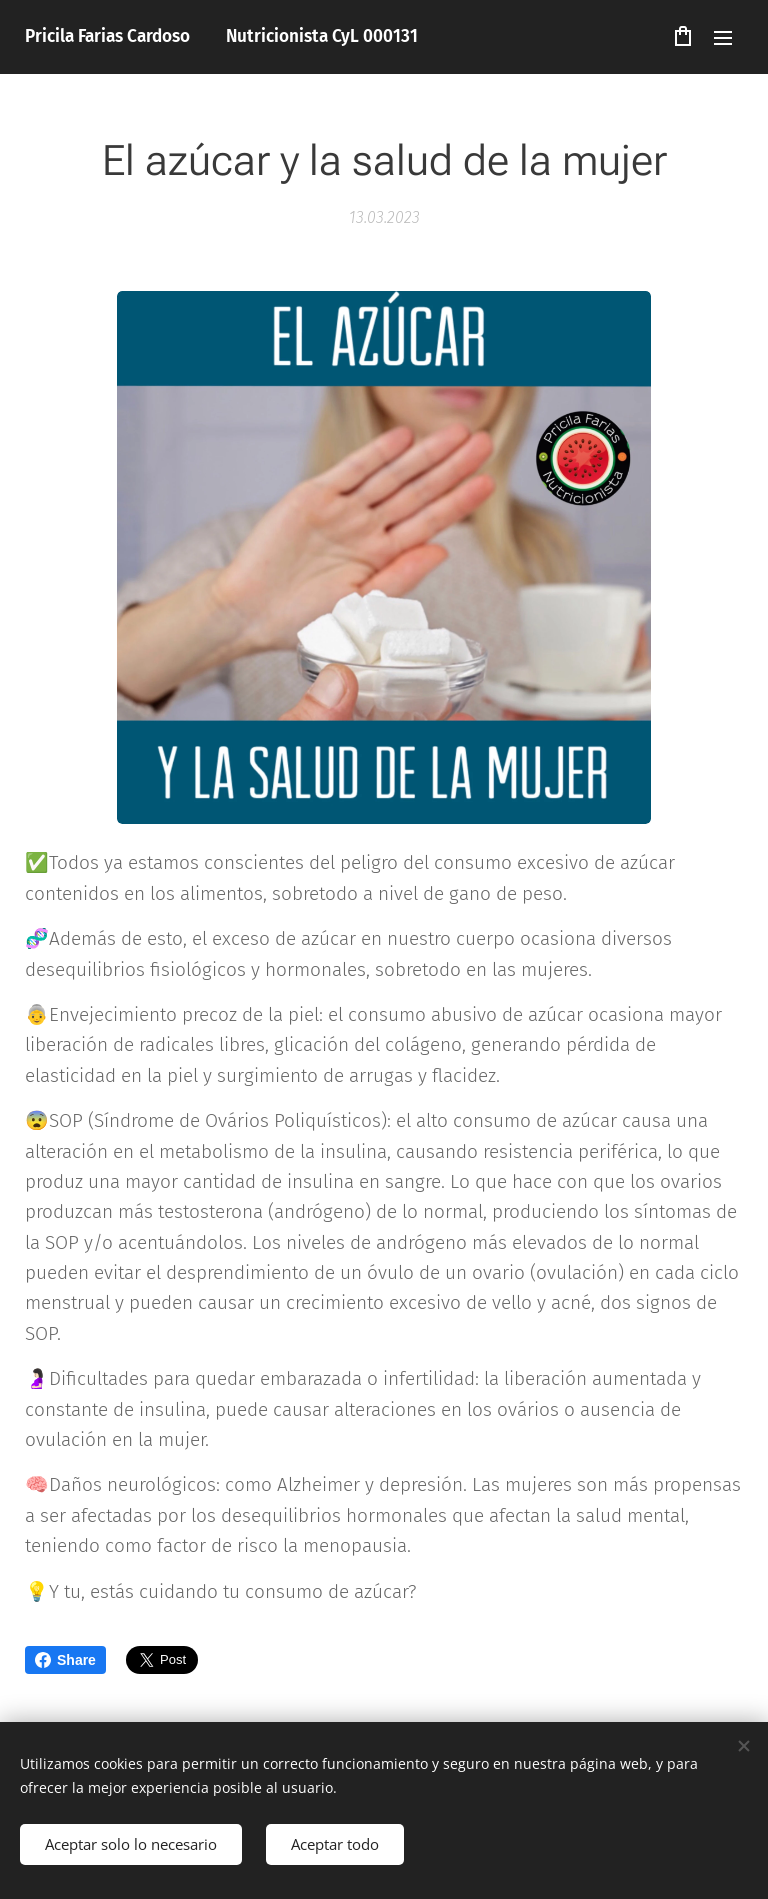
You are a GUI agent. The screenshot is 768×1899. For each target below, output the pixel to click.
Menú (723, 38)
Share (65, 1660)
